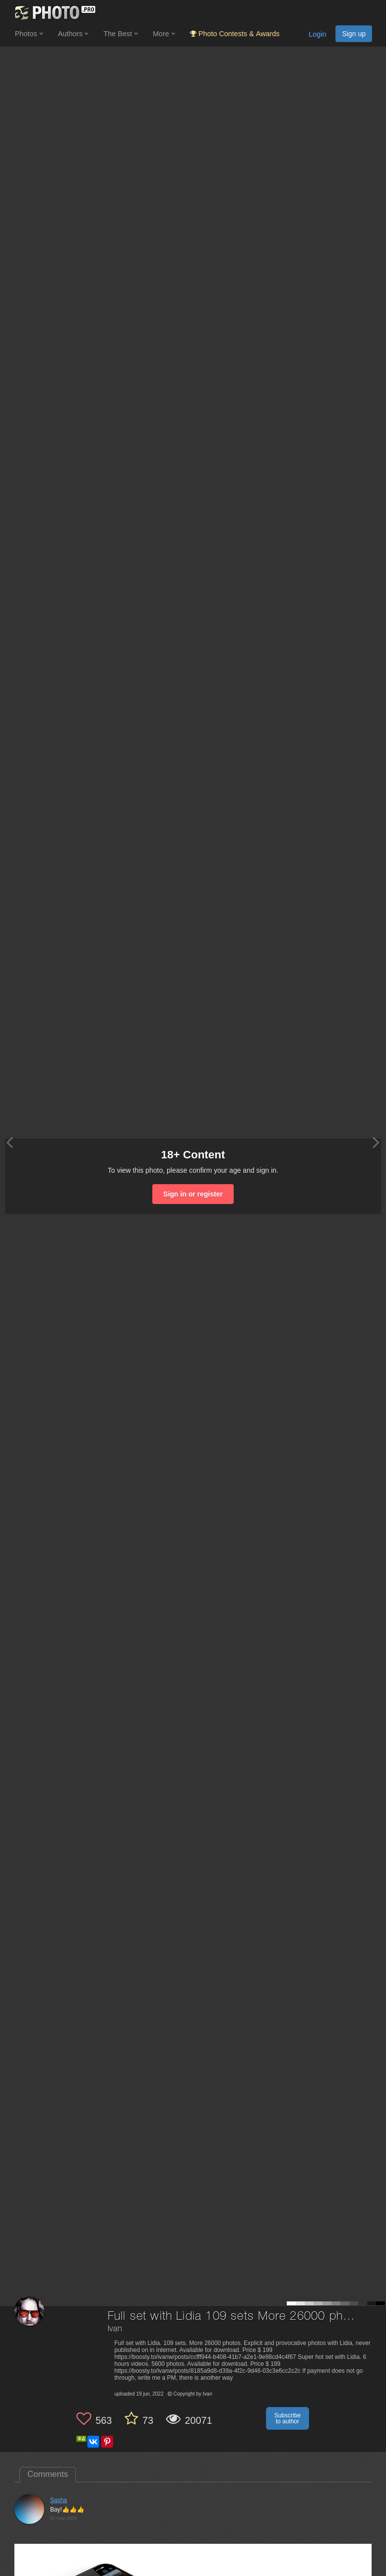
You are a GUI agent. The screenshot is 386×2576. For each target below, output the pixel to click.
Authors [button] (73, 33)
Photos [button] (29, 33)
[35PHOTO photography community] (53, 12)
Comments (47, 2474)
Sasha (58, 2500)
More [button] (164, 33)
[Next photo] (376, 1142)
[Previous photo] (9, 1142)
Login (317, 34)
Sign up (354, 33)
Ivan (115, 2329)
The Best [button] (120, 33)
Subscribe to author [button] (287, 2418)
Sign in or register (193, 1194)
